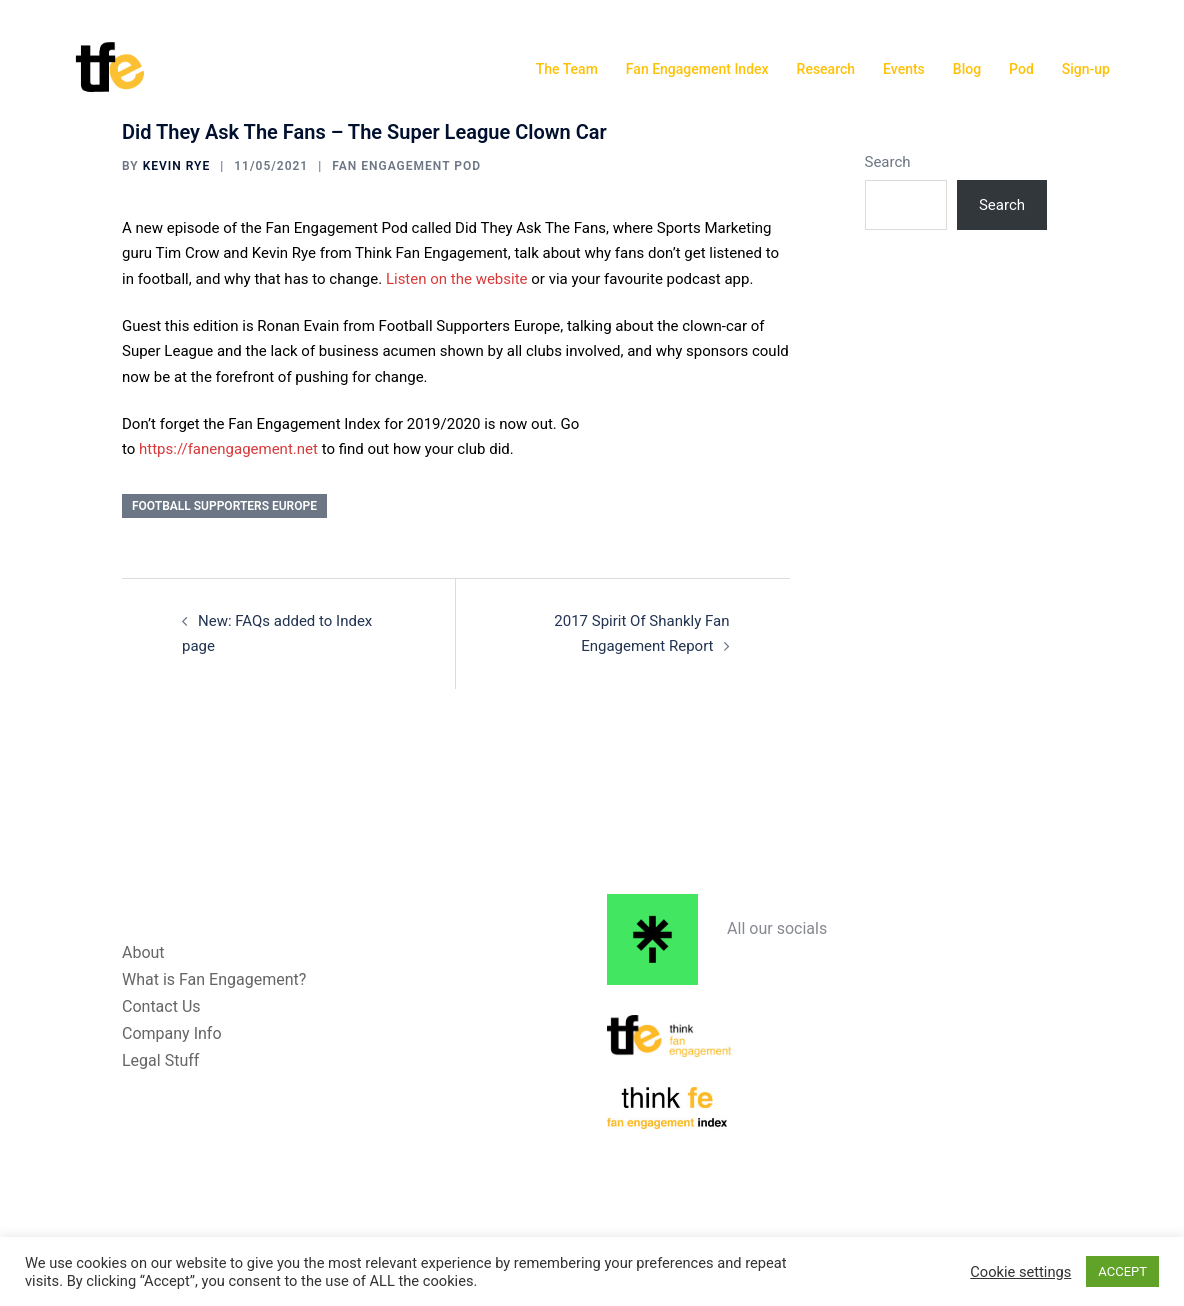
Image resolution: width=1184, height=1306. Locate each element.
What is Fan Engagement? (214, 979)
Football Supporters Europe (224, 506)
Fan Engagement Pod (406, 166)
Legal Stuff (160, 1060)
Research (826, 69)
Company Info (172, 1033)
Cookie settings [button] (1020, 1272)
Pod (1021, 69)
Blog (967, 69)
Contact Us (161, 1006)
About (143, 952)
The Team (567, 69)
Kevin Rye (177, 166)
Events (904, 69)
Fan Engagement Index (697, 69)
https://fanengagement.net (228, 449)
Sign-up (1086, 69)
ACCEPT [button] (1122, 1271)
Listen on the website (457, 279)
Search (888, 162)
